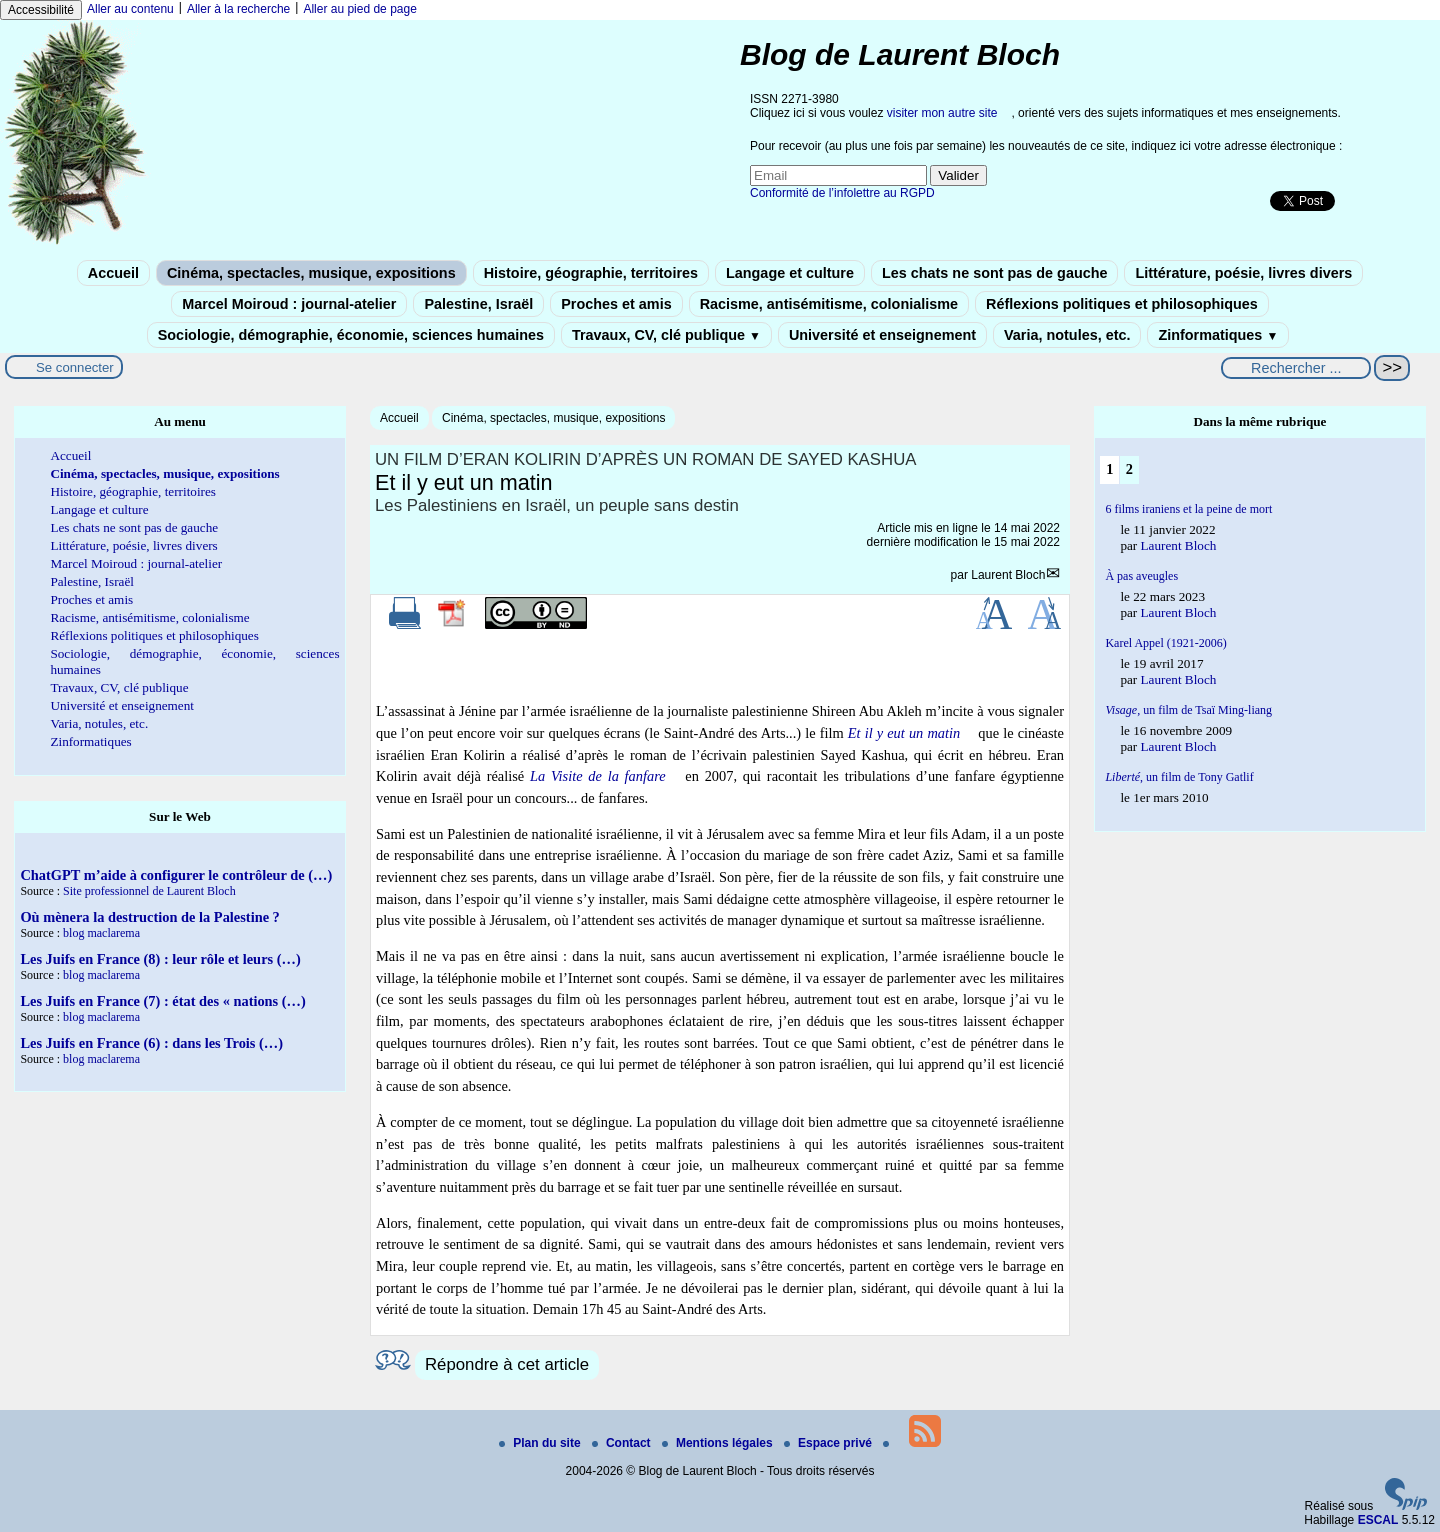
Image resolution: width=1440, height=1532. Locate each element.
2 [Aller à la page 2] (1129, 469)
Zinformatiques (1218, 335)
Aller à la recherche (238, 9)
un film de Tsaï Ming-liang (1188, 710)
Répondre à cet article (507, 1364)
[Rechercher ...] (1296, 368)
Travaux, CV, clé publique (666, 335)
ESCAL (1378, 1520)
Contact (623, 1443)
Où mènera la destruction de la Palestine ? (149, 917)
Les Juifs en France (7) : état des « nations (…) (162, 1001)
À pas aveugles (1141, 576)
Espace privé (829, 1443)
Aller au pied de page (359, 9)
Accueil (113, 273)
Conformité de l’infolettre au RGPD (842, 193)
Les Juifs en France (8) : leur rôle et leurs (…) (160, 959)
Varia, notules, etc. (1067, 335)
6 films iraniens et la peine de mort (1188, 509)
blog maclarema (101, 933)
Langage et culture (790, 273)
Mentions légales (719, 1443)
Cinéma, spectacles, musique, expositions (311, 273)
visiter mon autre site (942, 113)
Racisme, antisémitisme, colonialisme (829, 304)
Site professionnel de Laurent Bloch (149, 891)
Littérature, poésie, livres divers (1243, 273)
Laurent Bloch (1008, 575)
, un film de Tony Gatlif (1179, 777)
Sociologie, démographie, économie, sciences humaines (351, 335)
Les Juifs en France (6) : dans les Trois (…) (151, 1043)
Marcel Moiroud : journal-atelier (289, 304)
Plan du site (541, 1443)
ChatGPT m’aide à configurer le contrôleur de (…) (176, 875)
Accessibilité (41, 10)
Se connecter (75, 367)
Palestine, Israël (478, 304)
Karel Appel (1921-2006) (1165, 643)
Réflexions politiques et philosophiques (1122, 304)
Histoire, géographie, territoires (591, 273)
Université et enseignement (882, 335)
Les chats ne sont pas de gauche (995, 273)
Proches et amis (616, 304)
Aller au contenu (130, 9)
